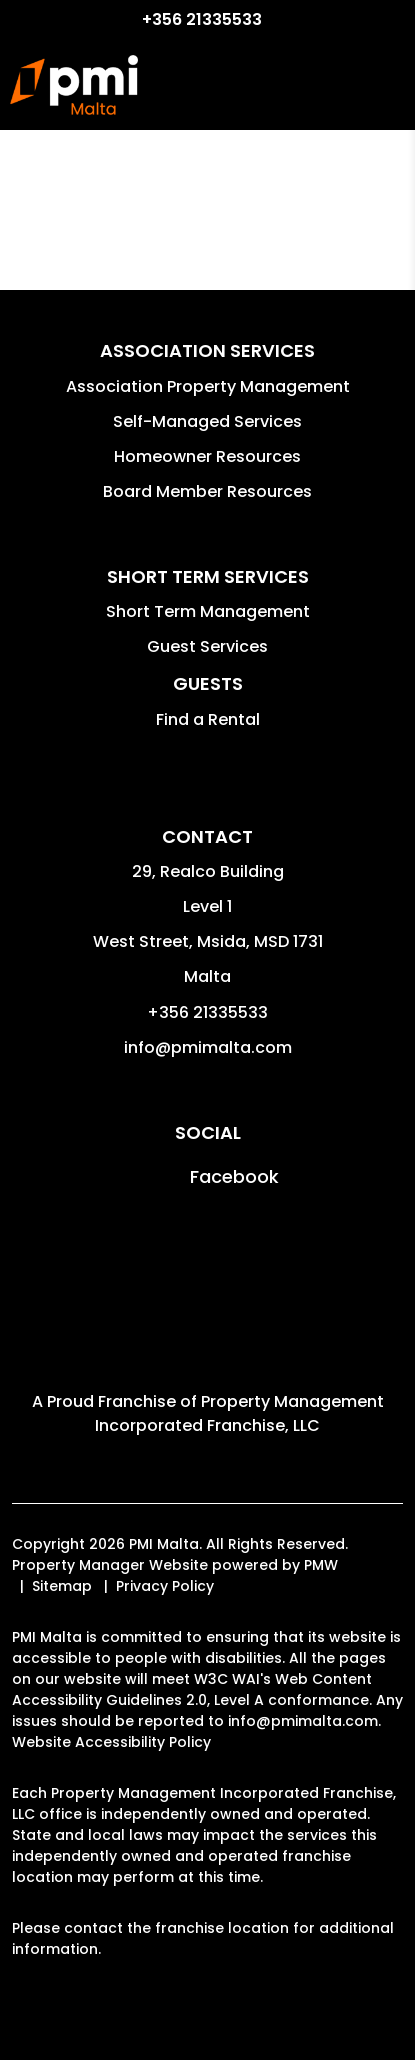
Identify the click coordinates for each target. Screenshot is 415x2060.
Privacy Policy (165, 1586)
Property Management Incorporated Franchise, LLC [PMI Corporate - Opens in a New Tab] (239, 1413)
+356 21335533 (202, 19)
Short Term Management (208, 611)
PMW (321, 1565)
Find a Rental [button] (208, 719)
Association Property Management (208, 386)
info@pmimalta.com (208, 1047)
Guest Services (207, 646)
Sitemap (62, 1586)
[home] (74, 85)
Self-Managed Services (207, 421)
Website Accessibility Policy (111, 1742)
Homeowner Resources (207, 456)
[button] (207, 1176)
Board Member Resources (207, 491)
